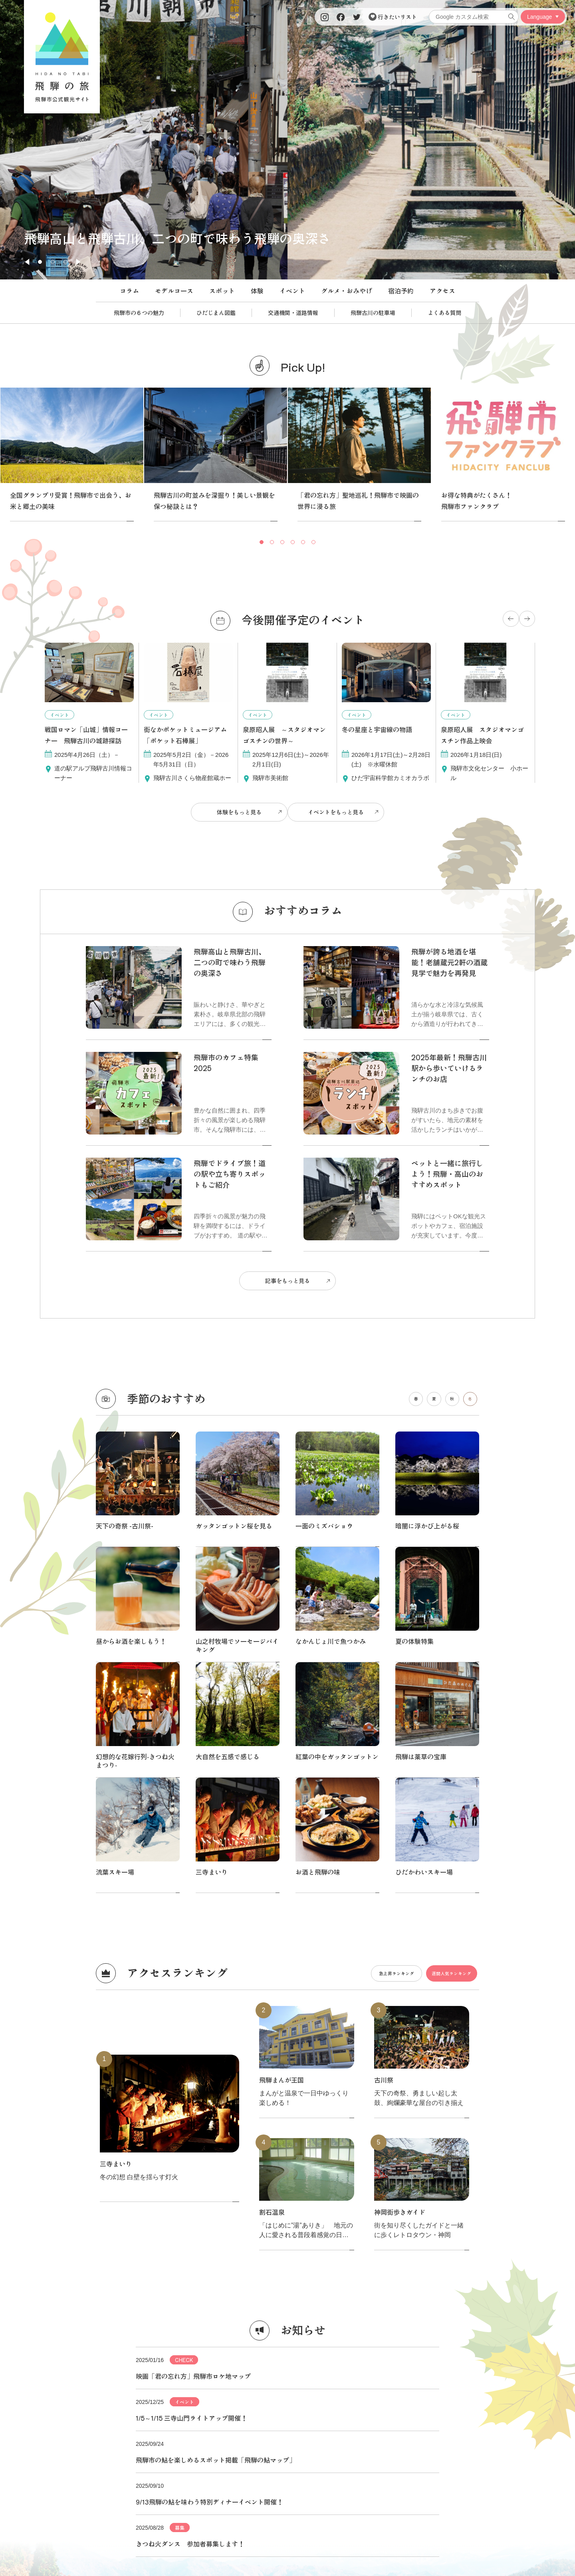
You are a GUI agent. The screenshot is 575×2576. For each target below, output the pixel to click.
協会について (174, 2435)
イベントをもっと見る (339, 809)
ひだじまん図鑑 (216, 313)
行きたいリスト (393, 17)
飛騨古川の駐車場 (373, 313)
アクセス (442, 290)
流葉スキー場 (115, 1513)
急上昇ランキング (371, 1614)
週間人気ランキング (443, 1614)
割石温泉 (272, 1853)
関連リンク (401, 2435)
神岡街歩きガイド (399, 1853)
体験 (257, 290)
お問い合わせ (477, 2435)
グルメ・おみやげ (346, 290)
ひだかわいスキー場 (424, 1513)
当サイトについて (97, 2435)
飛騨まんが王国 (281, 1721)
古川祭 (383, 1721)
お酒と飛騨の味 (317, 1513)
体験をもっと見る (236, 809)
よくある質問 (444, 313)
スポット (222, 290)
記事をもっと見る (287, 1271)
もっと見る (287, 2224)
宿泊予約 (401, 290)
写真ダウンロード (325, 2435)
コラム (129, 290)
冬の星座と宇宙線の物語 (377, 729)
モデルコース (174, 290)
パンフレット (249, 2435)
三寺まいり (212, 1513)
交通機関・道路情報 (293, 313)
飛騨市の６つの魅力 (139, 313)
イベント (292, 290)
